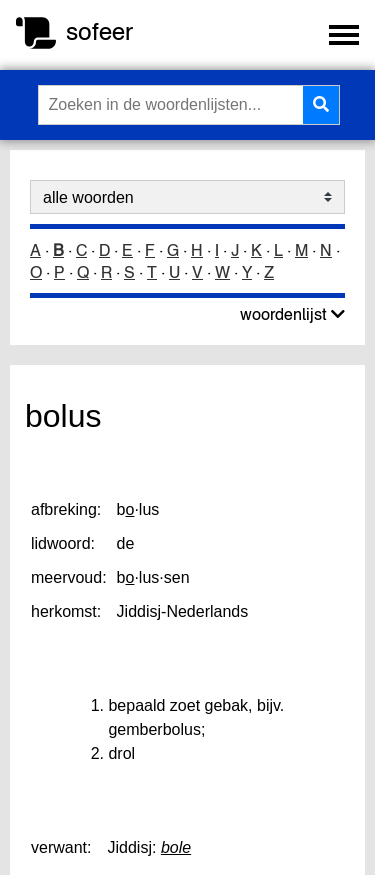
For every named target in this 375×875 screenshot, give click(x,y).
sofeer (99, 31)
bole (176, 847)
